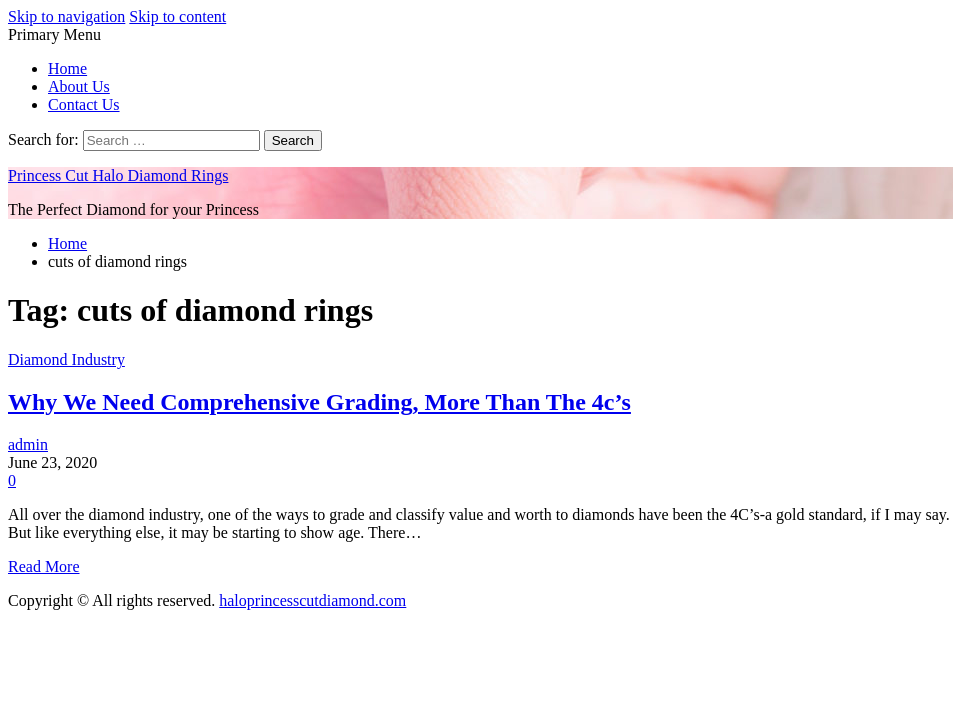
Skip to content (177, 16)
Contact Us (84, 104)
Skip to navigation (66, 16)
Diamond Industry (66, 359)
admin (28, 444)
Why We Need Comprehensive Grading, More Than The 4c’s (319, 402)
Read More (44, 566)
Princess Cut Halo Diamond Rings (118, 175)
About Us (79, 86)
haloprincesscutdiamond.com (312, 600)
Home (67, 68)
